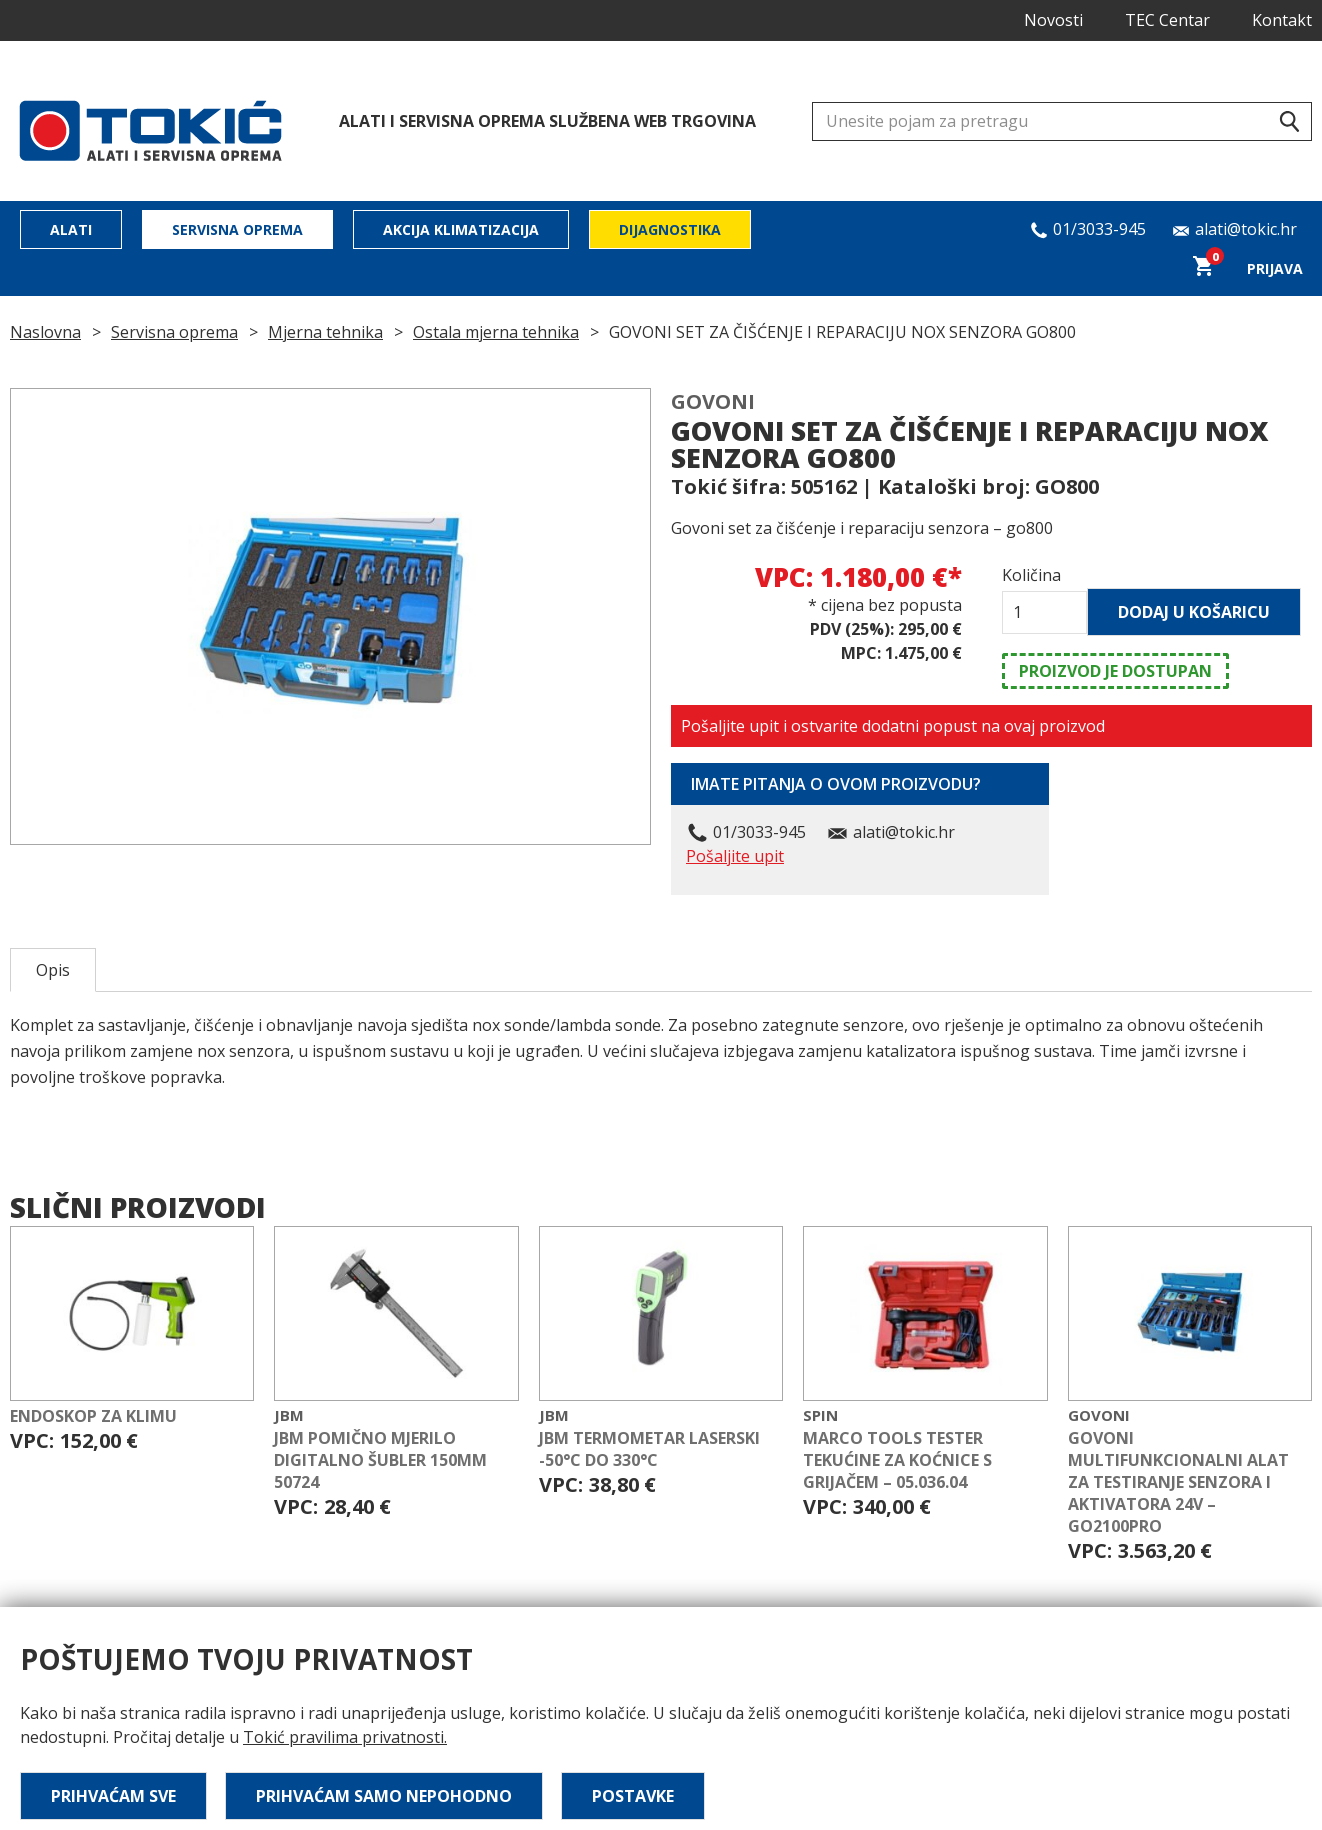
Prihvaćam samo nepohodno (384, 1796)
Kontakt (1282, 20)
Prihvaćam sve (113, 1796)
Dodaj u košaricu (1194, 612)
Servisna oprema (237, 229)
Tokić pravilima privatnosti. (345, 1737)
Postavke (633, 1796)
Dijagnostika (670, 229)
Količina (1031, 575)
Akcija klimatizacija (461, 229)
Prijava (1275, 268)
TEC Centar (1167, 20)
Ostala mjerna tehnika (496, 332)
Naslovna (45, 332)
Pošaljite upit (735, 856)
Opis (53, 970)
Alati (71, 229)
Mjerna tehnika (325, 332)
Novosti (1053, 20)
